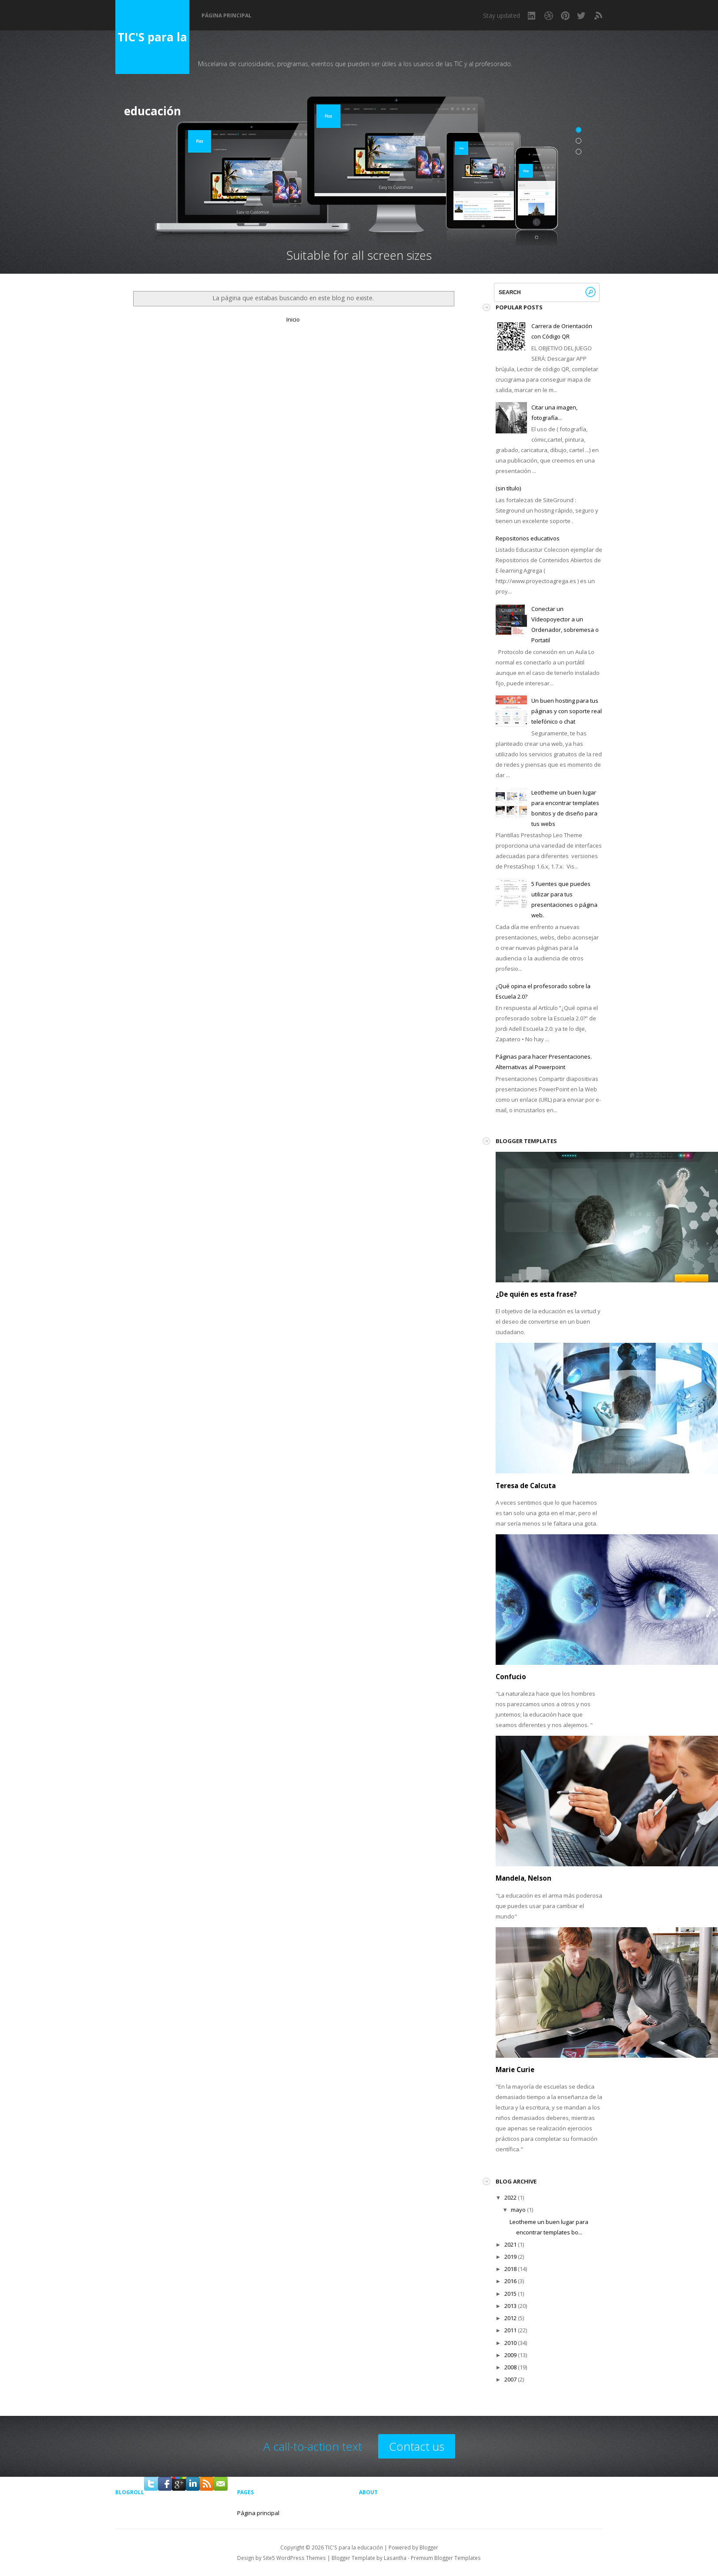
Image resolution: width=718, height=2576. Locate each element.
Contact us (416, 2446)
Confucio (511, 1676)
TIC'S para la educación (152, 51)
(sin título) (508, 488)
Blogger (428, 2547)
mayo (518, 2210)
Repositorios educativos (528, 538)
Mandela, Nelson (523, 1878)
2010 (510, 2343)
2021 (510, 2244)
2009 (510, 2355)
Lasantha (395, 2557)
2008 (510, 2367)
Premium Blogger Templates (446, 2557)
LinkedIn (532, 15)
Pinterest (565, 15)
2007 (510, 2379)
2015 (510, 2294)
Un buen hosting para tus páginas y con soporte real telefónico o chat (566, 711)
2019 (510, 2257)
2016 (510, 2281)
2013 (510, 2306)
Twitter (581, 15)
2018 (510, 2269)
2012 (510, 2318)
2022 (510, 2197)
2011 (510, 2330)
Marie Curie (515, 2069)
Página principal (226, 15)
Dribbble (548, 15)
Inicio (293, 319)
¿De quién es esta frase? (536, 1294)
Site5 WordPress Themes (294, 2557)
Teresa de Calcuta (526, 1485)
